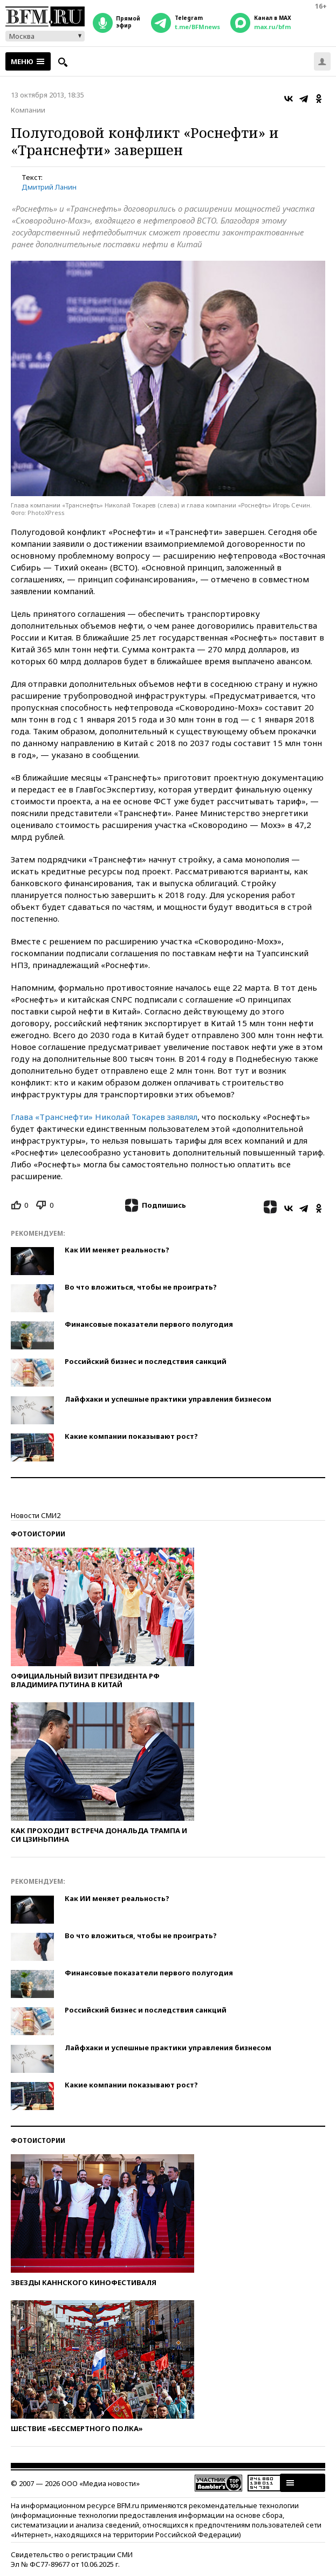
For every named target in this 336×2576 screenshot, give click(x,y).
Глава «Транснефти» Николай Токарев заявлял (104, 1116)
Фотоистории (38, 1533)
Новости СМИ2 (35, 1515)
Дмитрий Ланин (49, 187)
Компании (28, 110)
